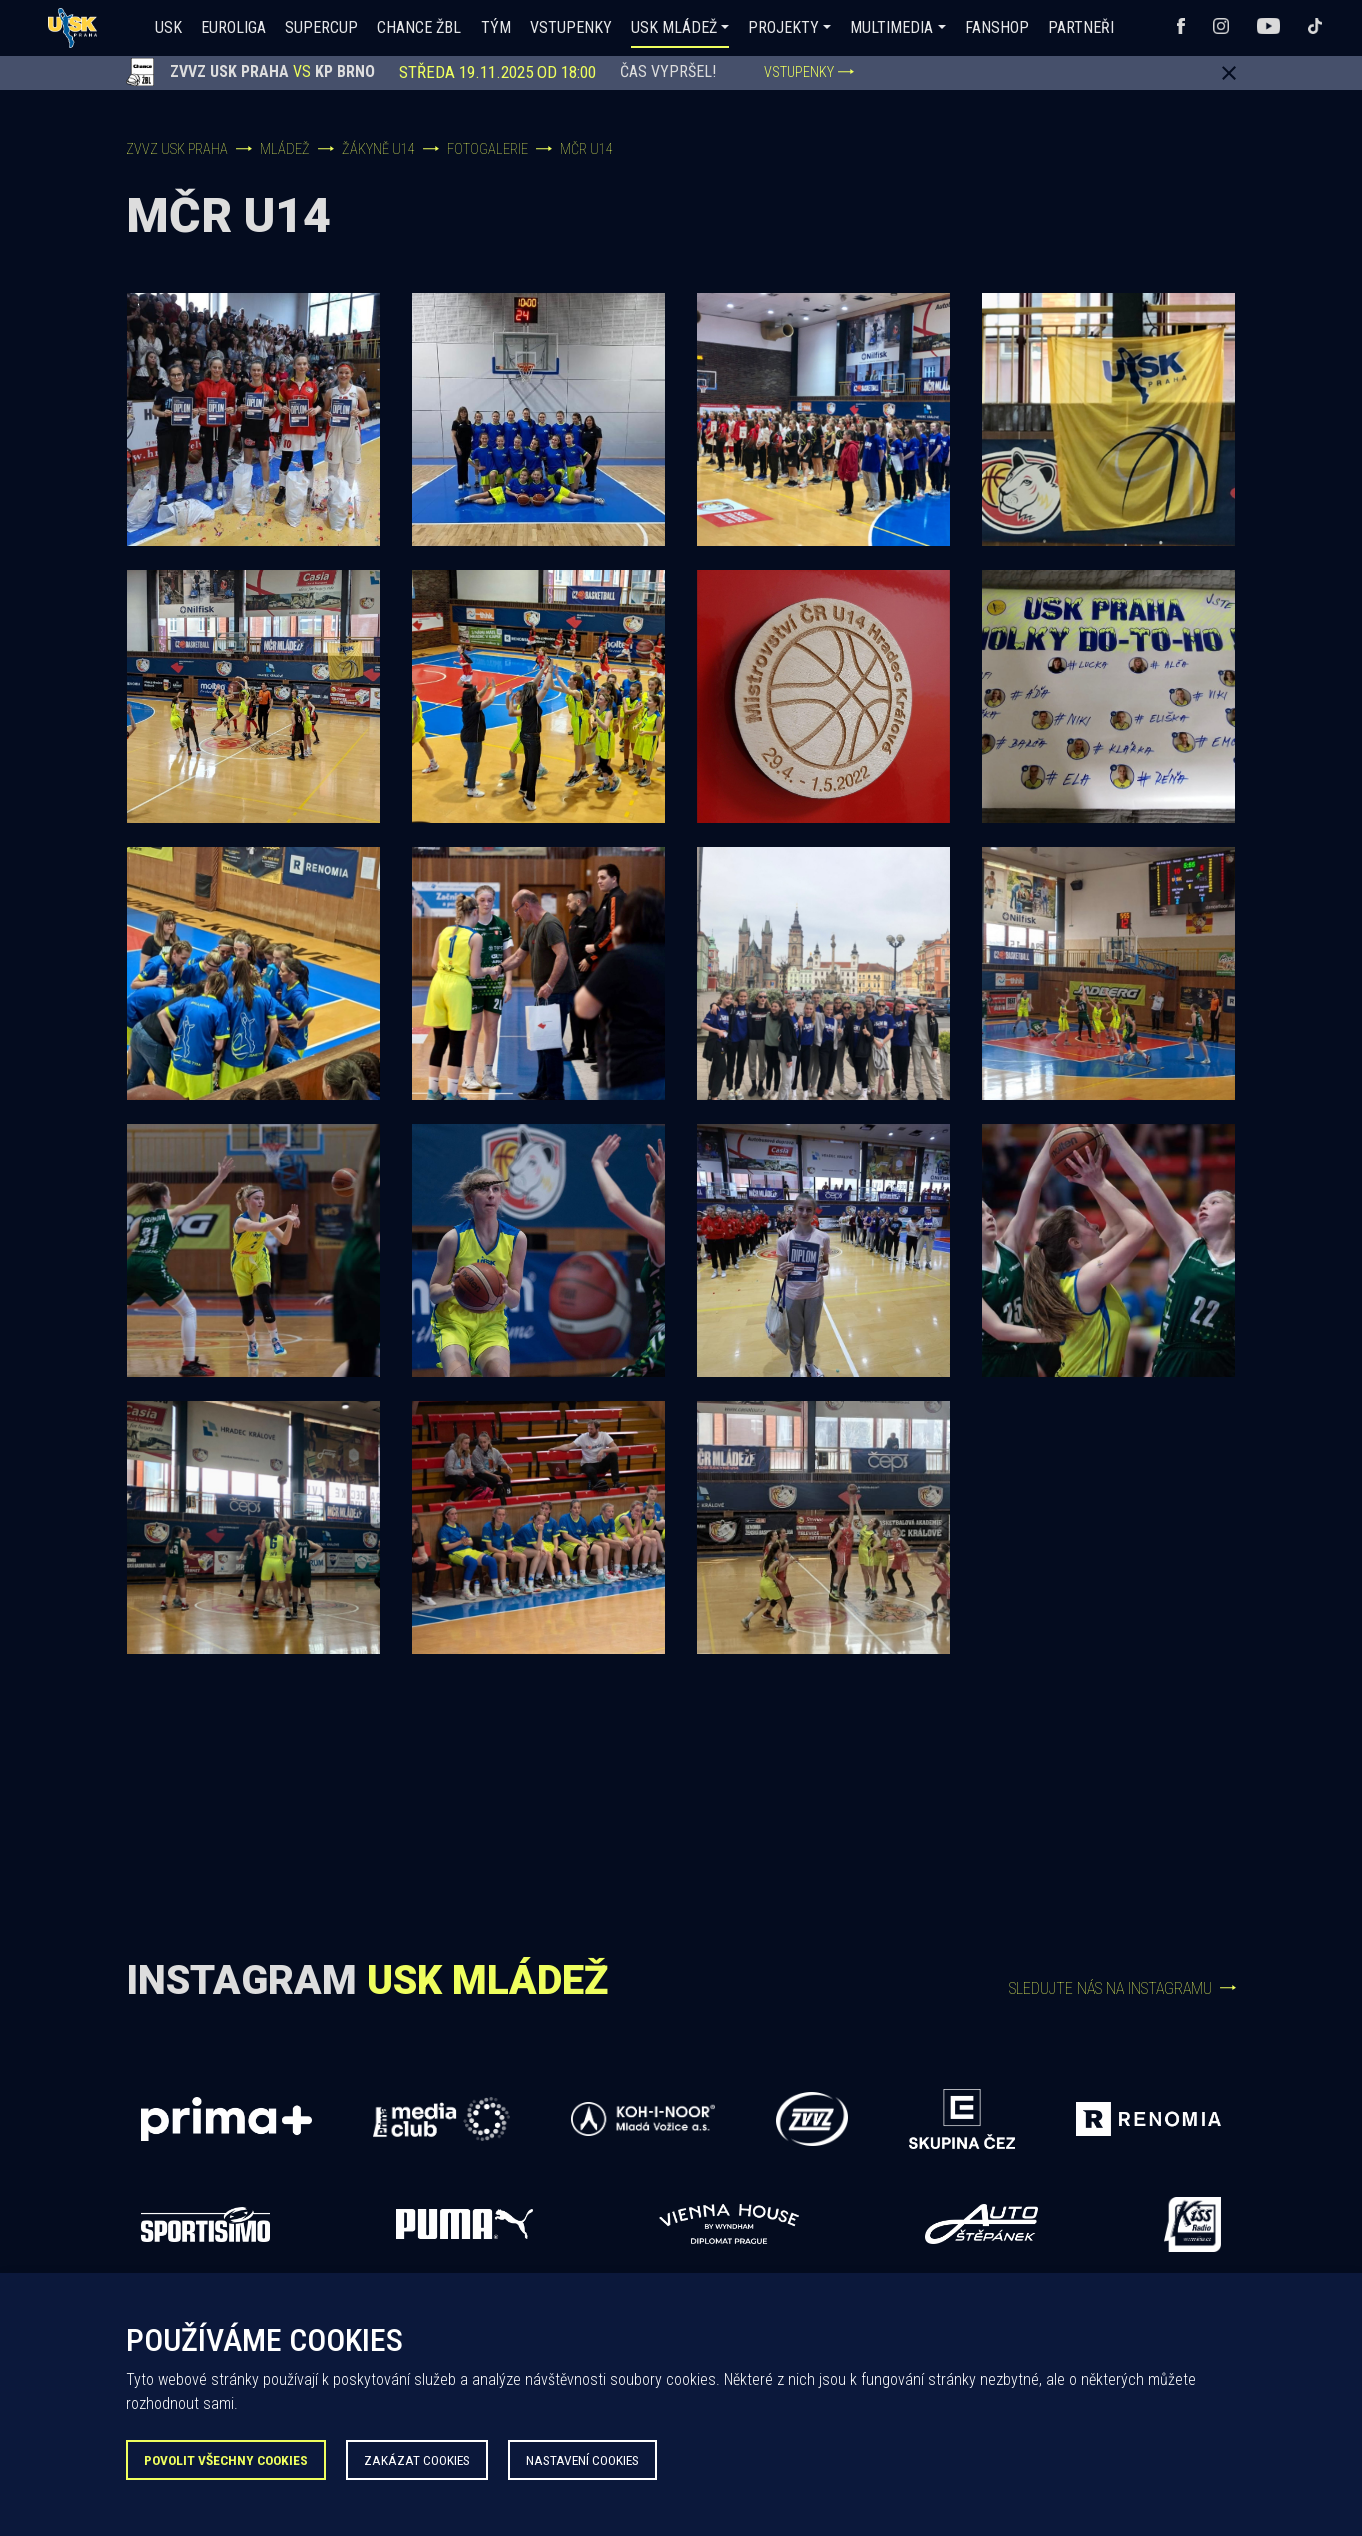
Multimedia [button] (891, 27)
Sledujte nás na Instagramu (1122, 1988)
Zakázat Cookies (417, 2460)
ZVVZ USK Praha (177, 149)
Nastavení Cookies (582, 2460)
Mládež (285, 149)
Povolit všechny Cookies (226, 2460)
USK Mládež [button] (674, 27)
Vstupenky (571, 27)
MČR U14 (586, 149)
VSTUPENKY (809, 72)
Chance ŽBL (419, 27)
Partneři (1081, 27)
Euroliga (233, 27)
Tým (496, 27)
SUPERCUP (321, 27)
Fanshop (997, 27)
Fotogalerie (487, 149)
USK (168, 27)
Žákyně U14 (378, 149)
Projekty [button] (783, 27)
